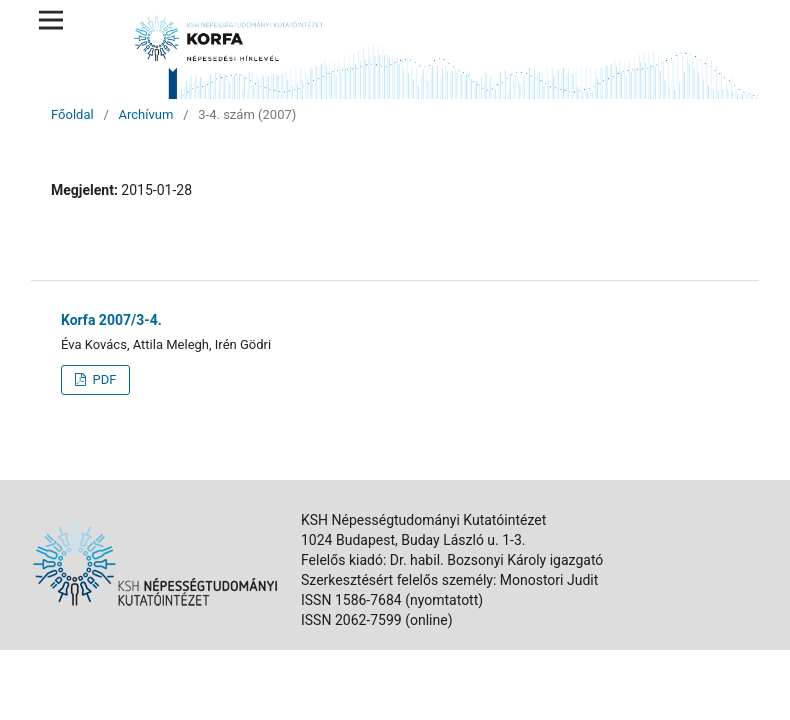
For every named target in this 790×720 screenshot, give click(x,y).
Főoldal (72, 114)
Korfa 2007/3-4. (111, 320)
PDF (102, 379)
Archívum (146, 114)
